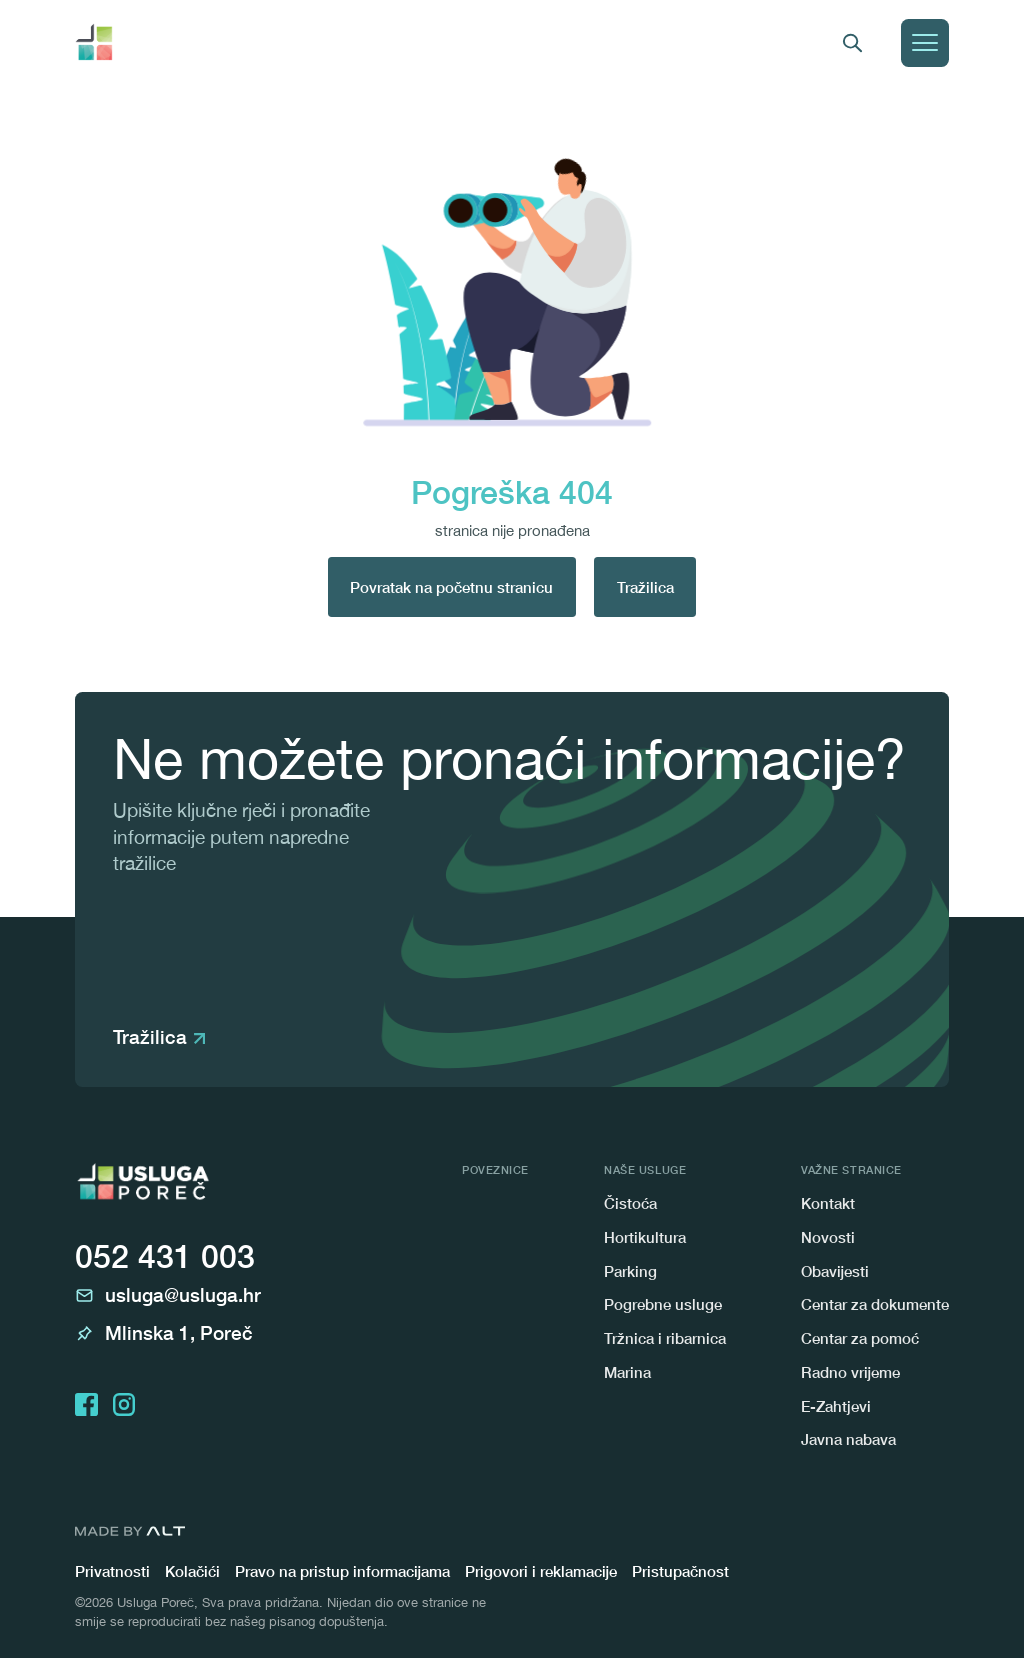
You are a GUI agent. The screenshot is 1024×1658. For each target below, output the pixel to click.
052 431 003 (165, 1256)
